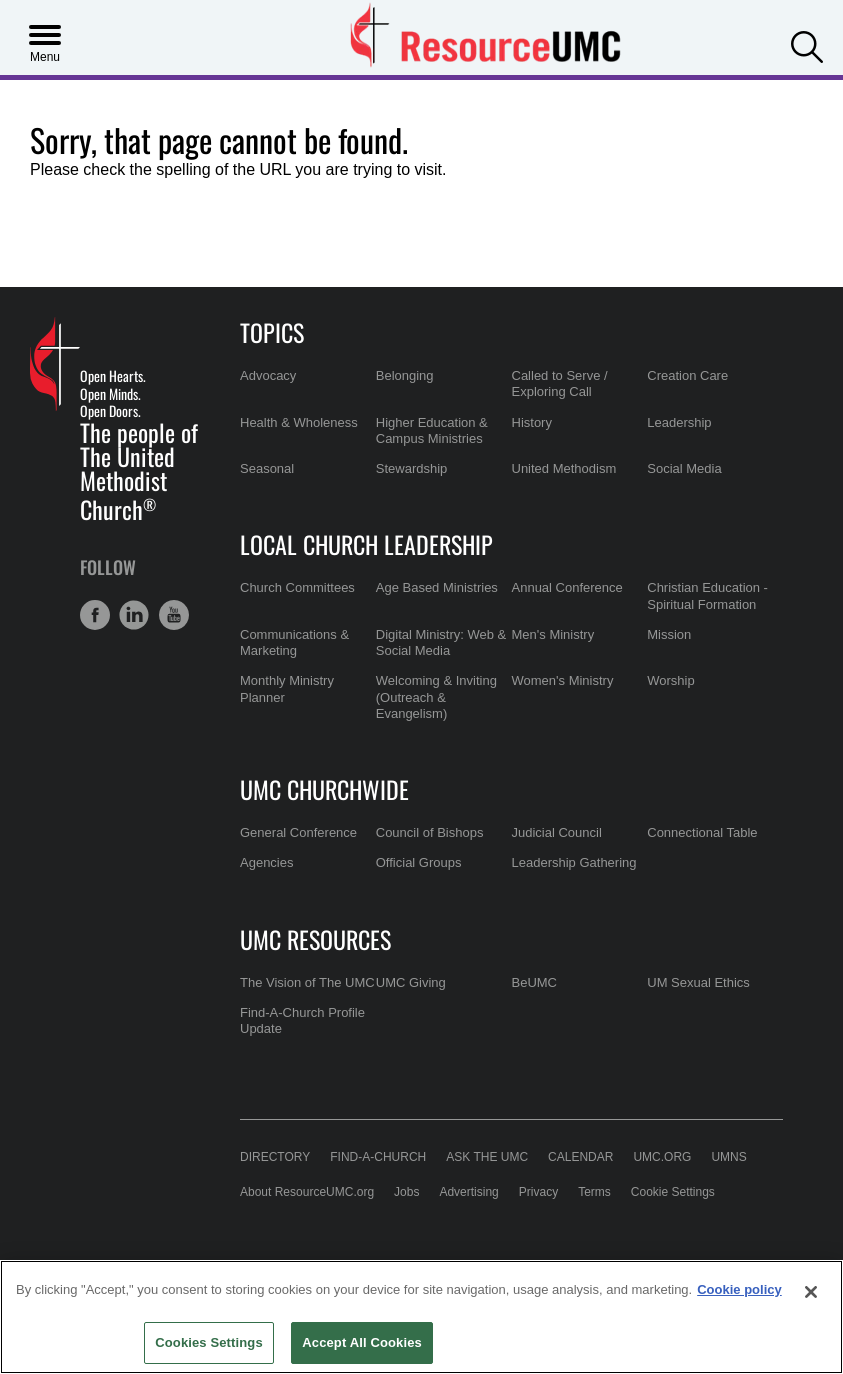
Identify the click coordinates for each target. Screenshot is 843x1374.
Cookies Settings (209, 1342)
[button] (807, 45)
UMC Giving (411, 982)
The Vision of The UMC (307, 982)
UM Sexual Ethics (698, 982)
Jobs (406, 1192)
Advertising (468, 1192)
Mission (669, 634)
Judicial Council (557, 832)
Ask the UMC (487, 1157)
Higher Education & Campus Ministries (432, 430)
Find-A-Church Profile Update (302, 1020)
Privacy (538, 1192)
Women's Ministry (563, 680)
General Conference (298, 832)
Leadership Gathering (574, 862)
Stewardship (412, 468)
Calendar (580, 1157)
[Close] (811, 1292)
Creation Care (687, 375)
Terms (594, 1192)
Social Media (684, 468)
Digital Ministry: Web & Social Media (441, 642)
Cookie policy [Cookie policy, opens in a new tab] (739, 1289)
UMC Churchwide (324, 789)
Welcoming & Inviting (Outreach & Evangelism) (436, 697)
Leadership (679, 422)
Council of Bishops (430, 832)
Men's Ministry (553, 634)
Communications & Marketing (294, 642)
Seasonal (267, 468)
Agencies (266, 862)
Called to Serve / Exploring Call (560, 383)
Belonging (405, 375)
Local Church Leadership (366, 544)
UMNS (728, 1157)
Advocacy (268, 375)
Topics (272, 332)
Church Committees (297, 587)
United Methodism (564, 468)
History (532, 422)
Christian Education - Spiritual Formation (707, 595)
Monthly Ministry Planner (287, 688)
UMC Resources (315, 939)
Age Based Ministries (437, 587)
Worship (670, 680)
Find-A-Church (378, 1157)
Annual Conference (567, 587)
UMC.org (662, 1157)
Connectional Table (702, 832)
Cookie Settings (673, 1192)
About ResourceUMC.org (307, 1192)
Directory (275, 1157)
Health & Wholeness (299, 422)
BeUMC (535, 982)
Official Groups (419, 862)
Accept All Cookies (362, 1342)
